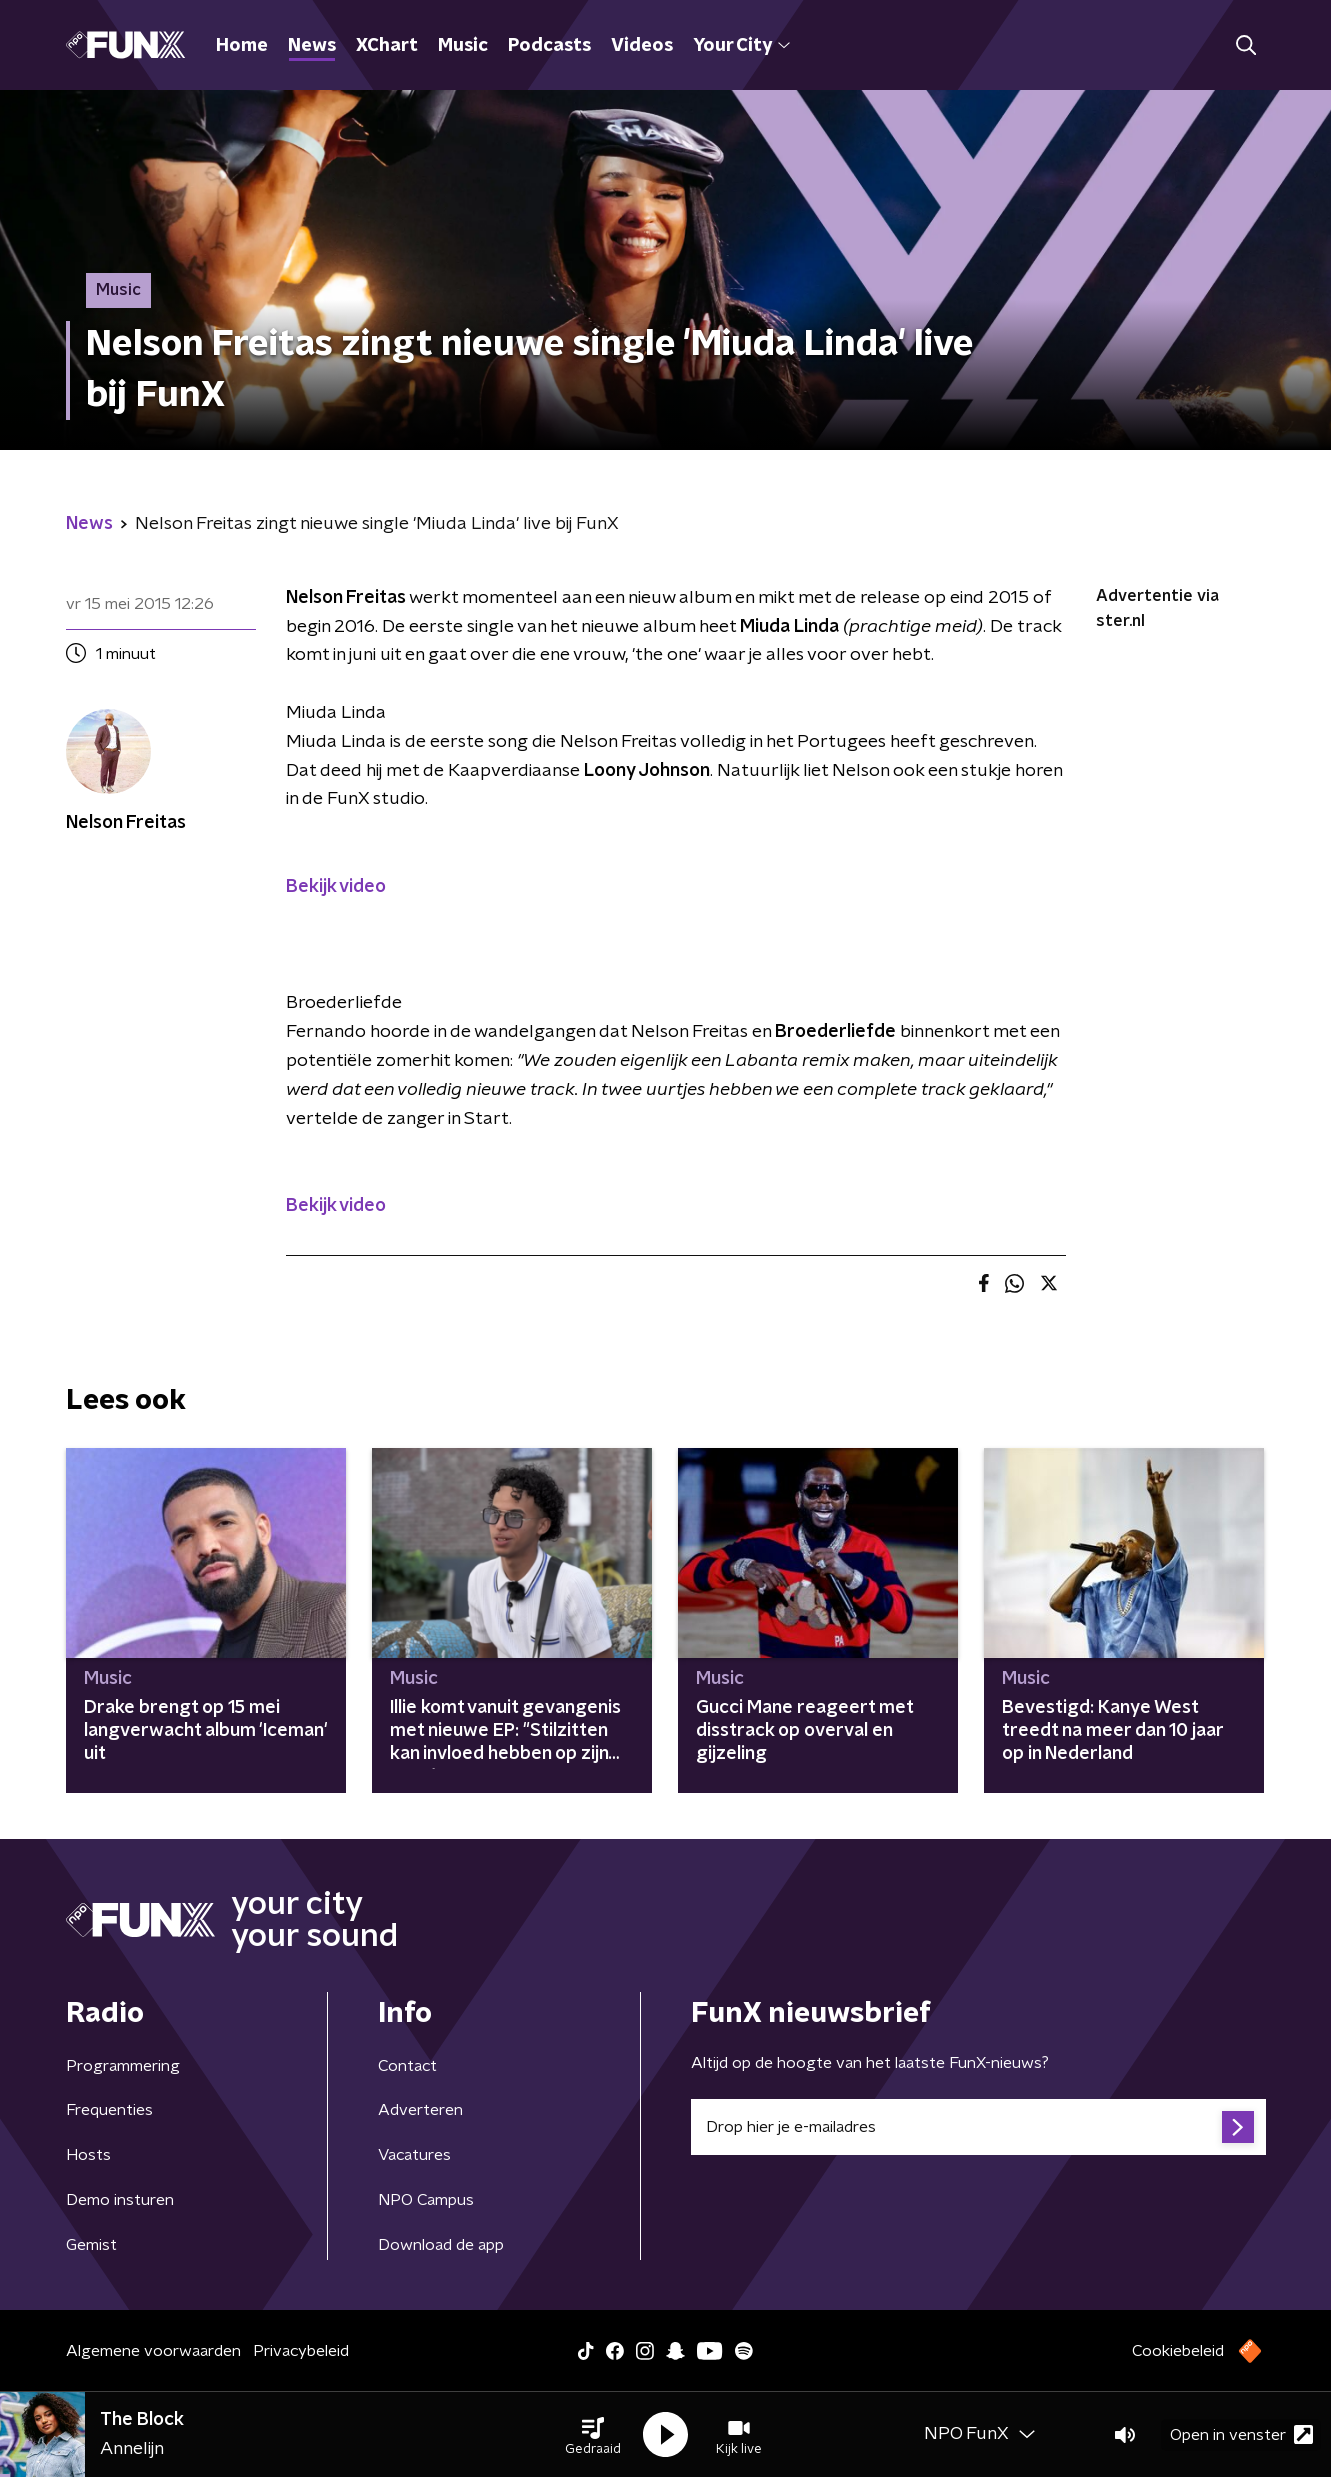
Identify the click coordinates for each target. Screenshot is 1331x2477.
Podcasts (549, 46)
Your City (741, 46)
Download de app (441, 2245)
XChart (387, 46)
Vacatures (414, 2155)
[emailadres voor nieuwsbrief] (978, 2127)
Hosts (88, 2155)
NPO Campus (426, 2200)
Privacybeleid (301, 2351)
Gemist (91, 2245)
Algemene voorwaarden (153, 2351)
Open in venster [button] (1241, 2434)
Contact (407, 2066)
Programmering (123, 2066)
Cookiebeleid (1178, 2351)
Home (242, 46)
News (312, 46)
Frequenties (109, 2110)
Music (463, 46)
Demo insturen (120, 2200)
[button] (593, 2435)
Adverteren (420, 2110)
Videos (642, 46)
